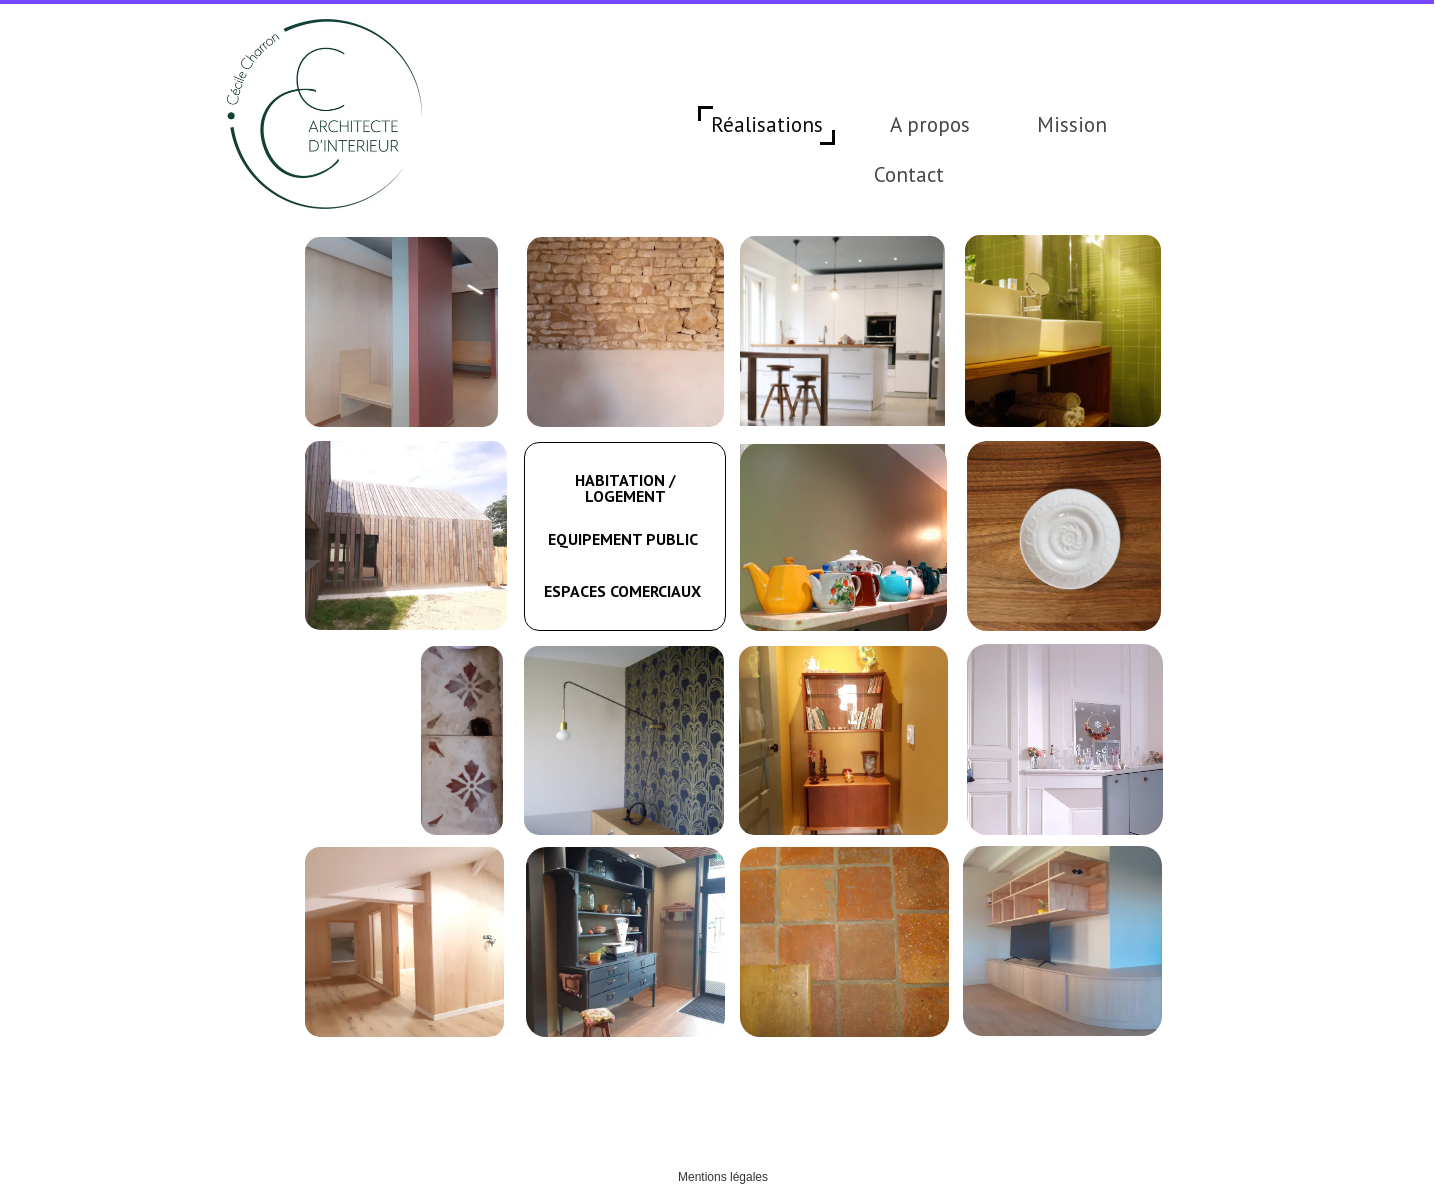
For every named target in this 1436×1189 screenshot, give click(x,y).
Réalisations (767, 124)
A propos (930, 124)
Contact (909, 174)
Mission (1072, 124)
